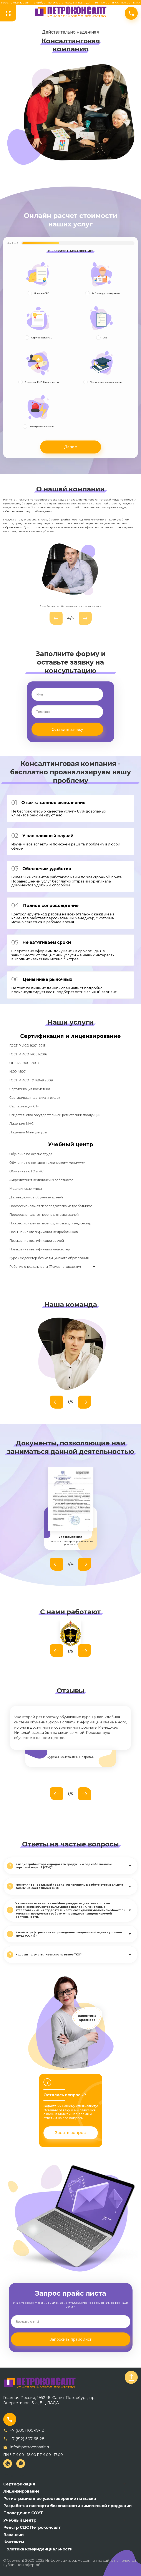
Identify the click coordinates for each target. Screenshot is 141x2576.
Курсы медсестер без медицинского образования (49, 1258)
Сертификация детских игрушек (34, 1098)
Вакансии (13, 2534)
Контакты (13, 2542)
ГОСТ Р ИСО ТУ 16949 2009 (31, 1080)
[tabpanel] (70, 570)
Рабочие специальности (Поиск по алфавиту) (45, 1267)
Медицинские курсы (25, 1189)
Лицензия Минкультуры (28, 1132)
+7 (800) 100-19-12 (27, 2430)
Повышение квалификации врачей (36, 1241)
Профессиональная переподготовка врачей (44, 1215)
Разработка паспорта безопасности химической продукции (67, 2505)
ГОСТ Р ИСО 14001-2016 (28, 1054)
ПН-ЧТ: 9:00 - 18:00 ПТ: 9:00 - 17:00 (117, 2)
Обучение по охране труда (30, 1154)
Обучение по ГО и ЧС (26, 1171)
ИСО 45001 (18, 1072)
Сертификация (19, 2484)
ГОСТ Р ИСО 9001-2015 (27, 1046)
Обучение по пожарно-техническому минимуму (47, 1163)
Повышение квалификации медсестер (39, 1249)
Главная (11, 2397)
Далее (70, 447)
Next (84, 1402)
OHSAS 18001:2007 (24, 1063)
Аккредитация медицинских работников (41, 1180)
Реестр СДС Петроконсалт (32, 2527)
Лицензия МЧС (21, 1124)
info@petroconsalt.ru (30, 2447)
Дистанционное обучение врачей (36, 1197)
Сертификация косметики (29, 1089)
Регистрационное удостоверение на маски (49, 2498)
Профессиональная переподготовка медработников (51, 1206)
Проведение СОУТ (23, 2513)
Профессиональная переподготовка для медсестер (50, 1223)
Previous (56, 1402)
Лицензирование (21, 2491)
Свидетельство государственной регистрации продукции (54, 1115)
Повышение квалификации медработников (43, 1232)
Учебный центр (19, 2520)
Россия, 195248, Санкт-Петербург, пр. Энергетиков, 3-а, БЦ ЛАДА (45, 2)
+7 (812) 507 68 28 (27, 2438)
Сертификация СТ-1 (24, 1106)
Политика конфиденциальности (38, 2549)
